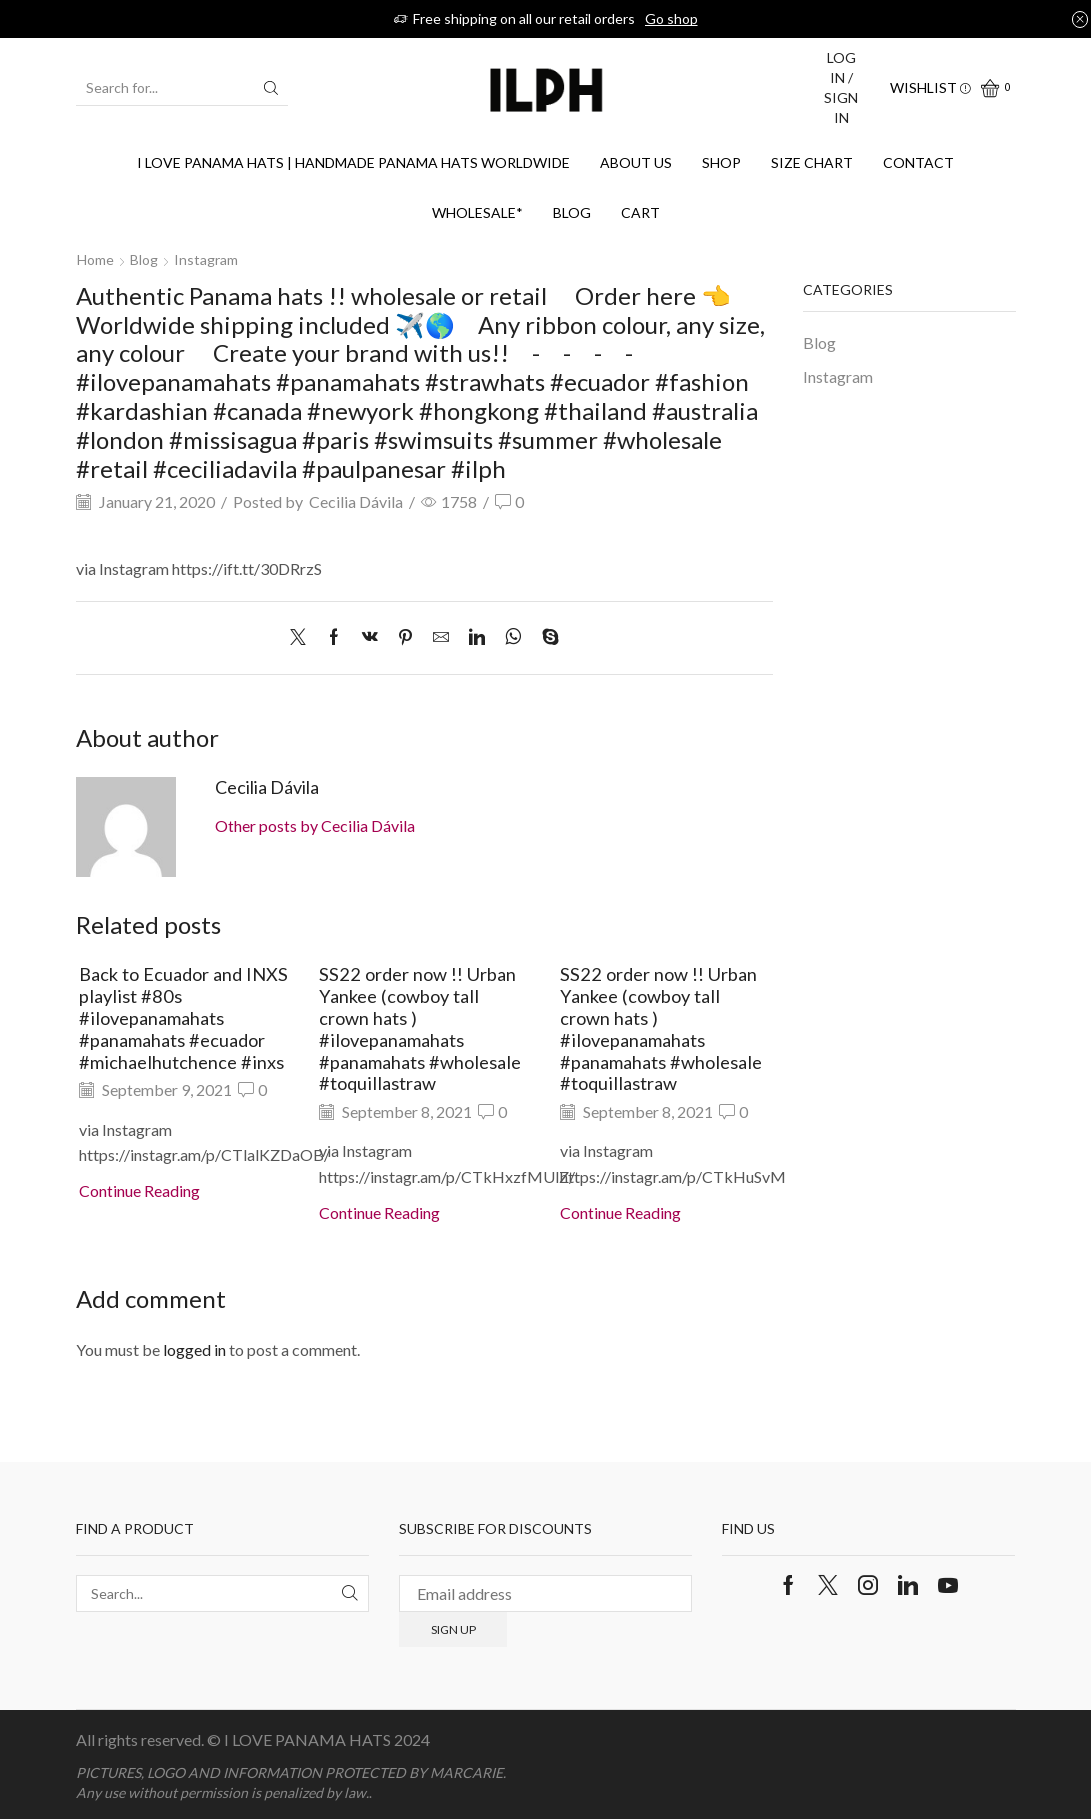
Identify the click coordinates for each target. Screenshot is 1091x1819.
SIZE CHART (812, 162)
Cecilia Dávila (356, 501)
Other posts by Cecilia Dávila (315, 825)
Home (95, 259)
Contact (918, 162)
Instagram (206, 259)
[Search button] (271, 88)
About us (636, 162)
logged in (194, 1349)
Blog (572, 212)
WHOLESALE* (477, 212)
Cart (640, 212)
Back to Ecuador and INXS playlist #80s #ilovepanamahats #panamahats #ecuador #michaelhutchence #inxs (183, 1017)
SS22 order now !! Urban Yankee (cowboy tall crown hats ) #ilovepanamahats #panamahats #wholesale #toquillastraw (420, 1028)
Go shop (671, 18)
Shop (721, 162)
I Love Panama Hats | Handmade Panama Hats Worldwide (353, 162)
